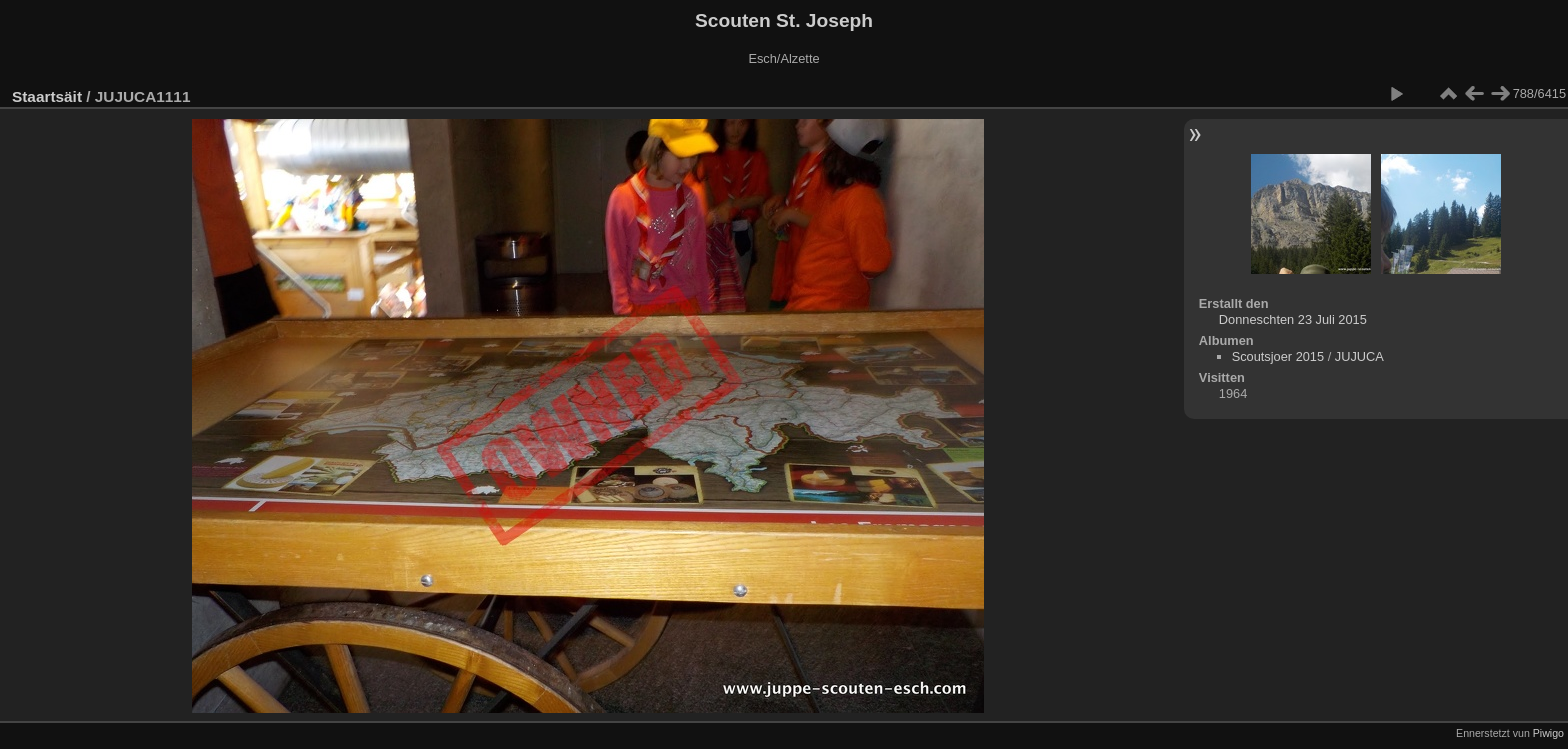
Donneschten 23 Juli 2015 (1293, 319)
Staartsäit (47, 96)
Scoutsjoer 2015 (1278, 356)
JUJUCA (1359, 356)
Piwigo (1548, 733)
